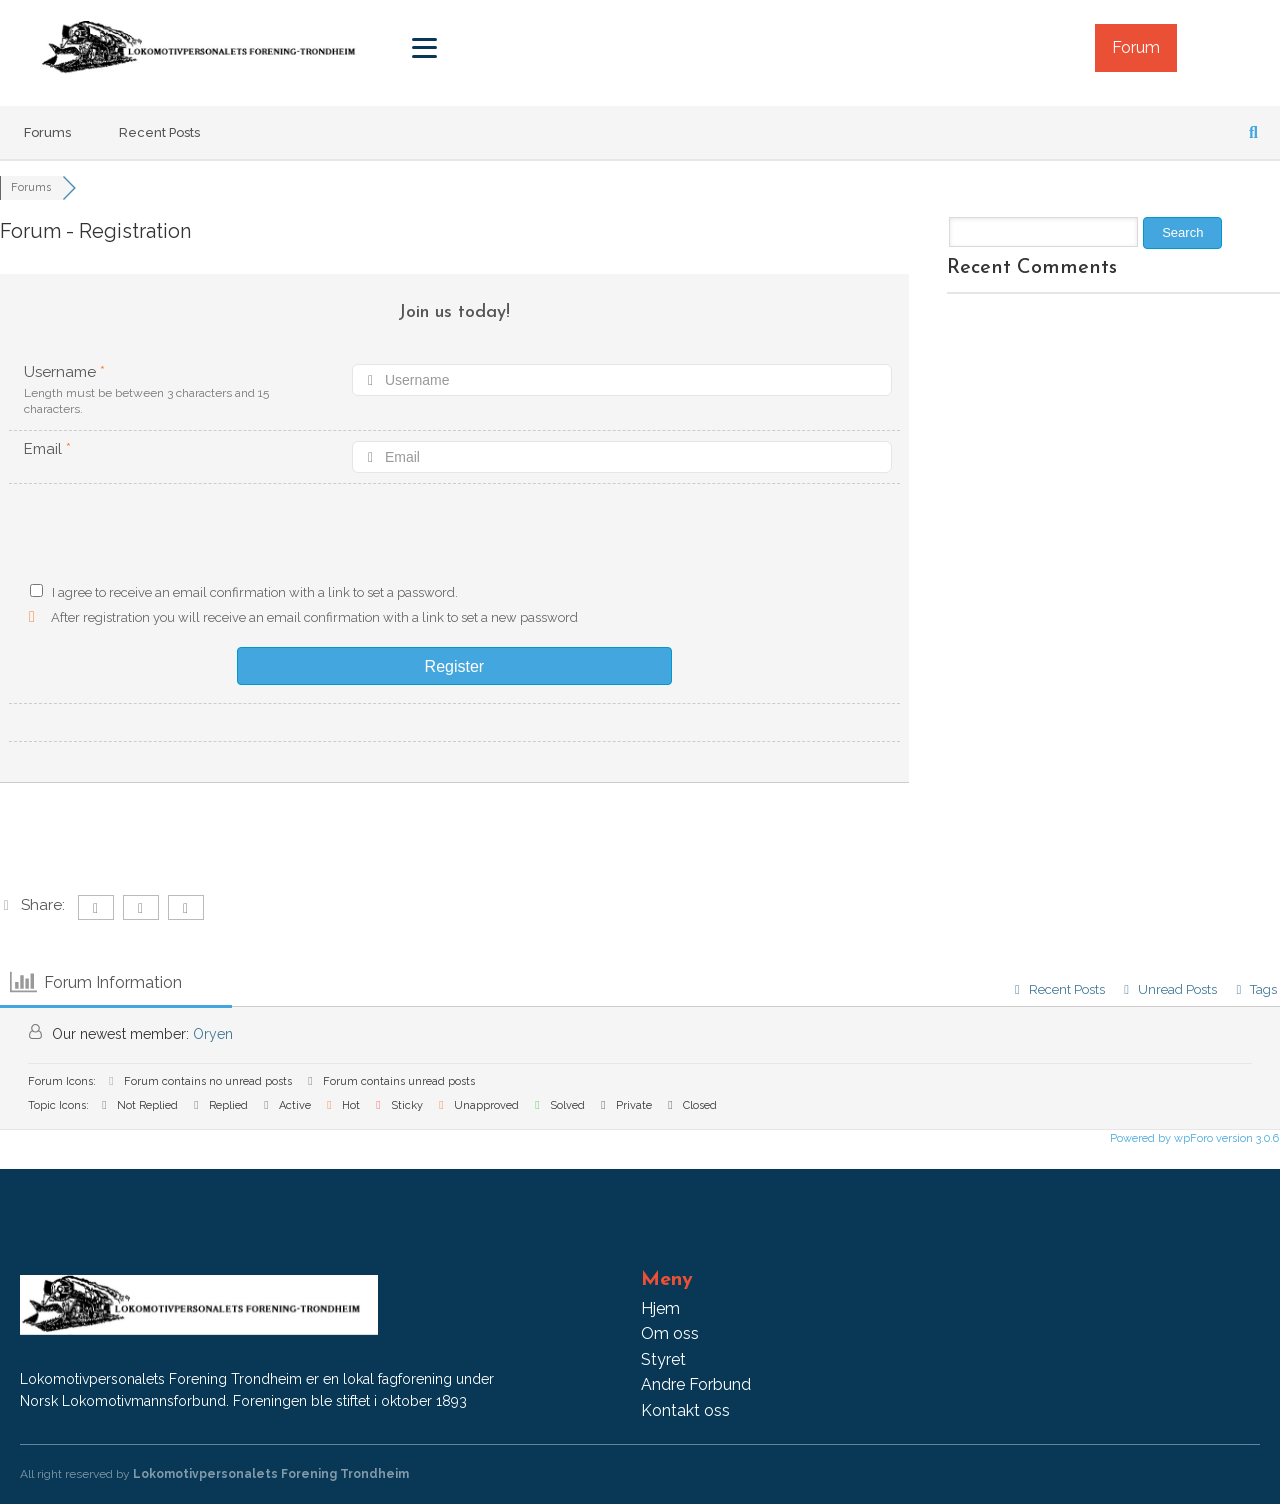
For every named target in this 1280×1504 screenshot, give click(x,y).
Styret (663, 1359)
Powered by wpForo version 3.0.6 (1193, 1138)
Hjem (660, 1308)
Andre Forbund (696, 1384)
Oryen (213, 1034)
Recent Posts (159, 132)
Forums (47, 132)
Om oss (670, 1333)
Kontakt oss (685, 1410)
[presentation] (455, 538)
